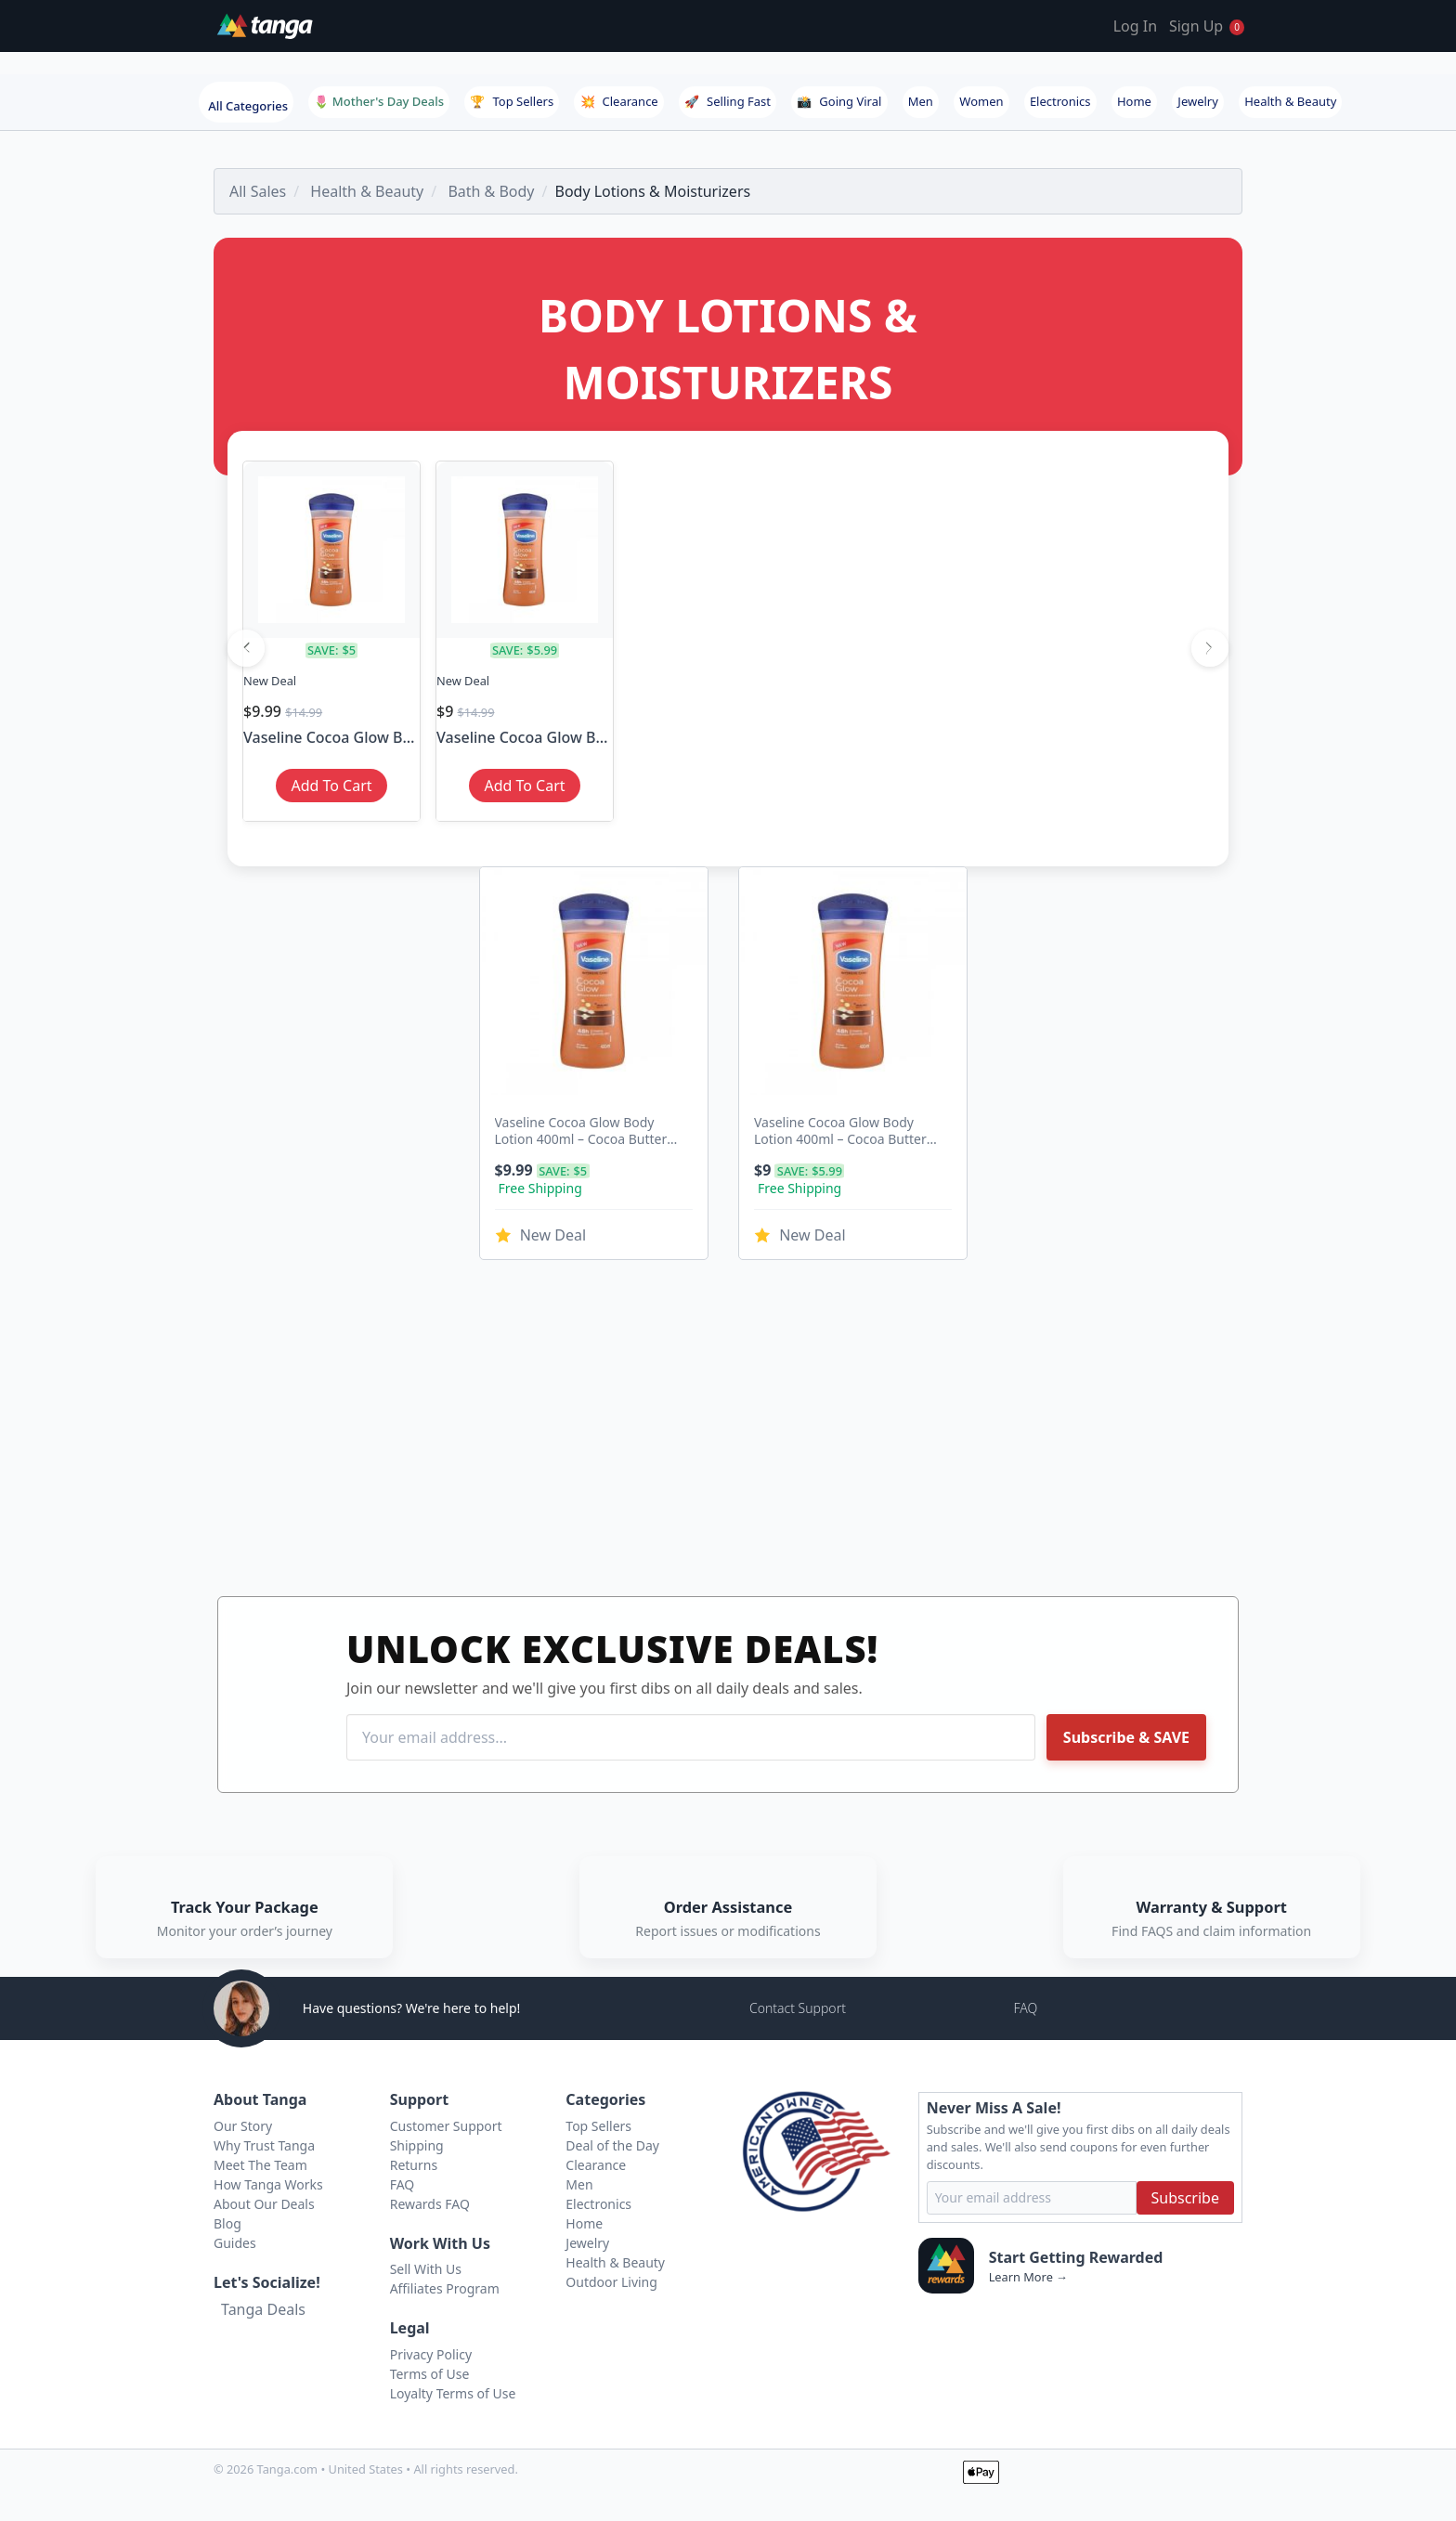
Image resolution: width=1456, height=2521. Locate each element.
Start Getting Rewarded (1076, 2257)
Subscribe (1185, 2198)
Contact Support (797, 2008)
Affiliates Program (445, 2288)
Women (981, 101)
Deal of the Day (612, 2145)
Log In (1135, 26)
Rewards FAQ (430, 2204)
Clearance (619, 101)
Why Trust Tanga (264, 2145)
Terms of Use (430, 2374)
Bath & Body (491, 191)
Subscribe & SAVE (1126, 1737)
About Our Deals (264, 2204)
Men (920, 101)
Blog (227, 2223)
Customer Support (446, 2126)
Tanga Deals (263, 2309)
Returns (413, 2165)
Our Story (243, 2126)
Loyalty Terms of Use (453, 2393)
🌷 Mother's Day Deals (379, 101)
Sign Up (1196, 26)
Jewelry (1197, 101)
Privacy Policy (431, 2354)
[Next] (1209, 648)
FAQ (1025, 2008)
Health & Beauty (1290, 101)
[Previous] (246, 648)
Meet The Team (260, 2165)
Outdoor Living (611, 2282)
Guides (235, 2243)
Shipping (417, 2145)
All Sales (257, 191)
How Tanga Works (268, 2184)
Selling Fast (727, 101)
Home (1134, 101)
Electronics (1060, 101)
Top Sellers (511, 101)
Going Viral (839, 101)
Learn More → (1028, 2276)
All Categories (248, 105)
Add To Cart (331, 785)
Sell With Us (426, 2269)
